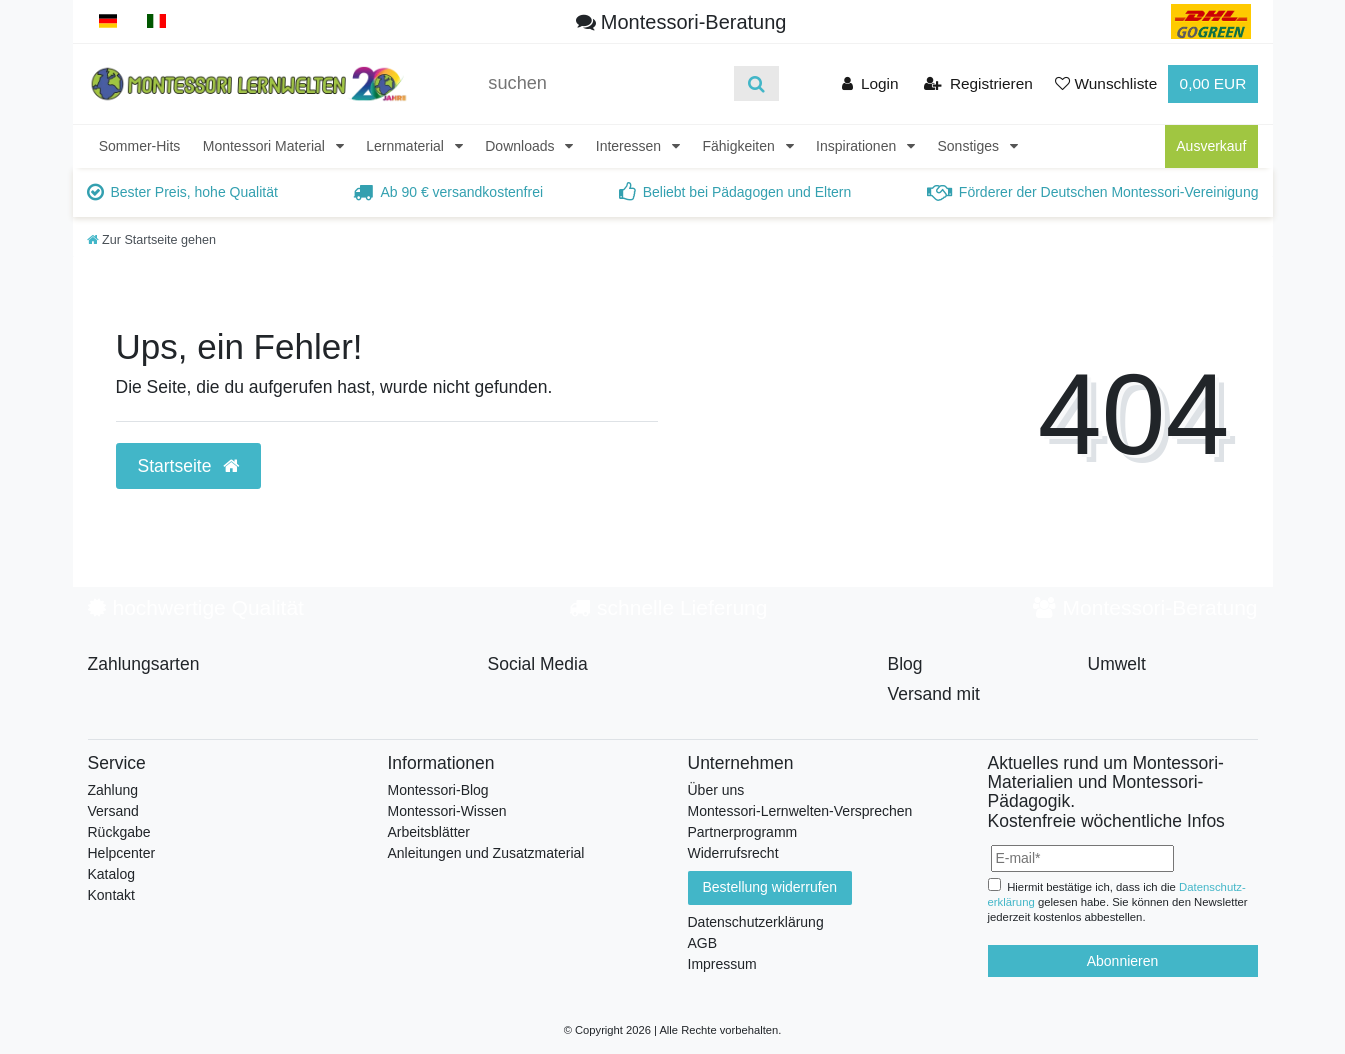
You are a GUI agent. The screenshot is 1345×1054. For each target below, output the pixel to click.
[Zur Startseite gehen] (152, 240)
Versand (113, 811)
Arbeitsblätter (429, 832)
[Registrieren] (978, 83)
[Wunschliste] (1106, 83)
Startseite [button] (189, 466)
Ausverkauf (1211, 146)
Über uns (716, 790)
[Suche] (756, 83)
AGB (703, 943)
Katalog (111, 874)
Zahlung (113, 790)
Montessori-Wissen (447, 811)
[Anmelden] (870, 83)
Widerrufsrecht (733, 853)
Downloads (521, 146)
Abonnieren (1123, 961)
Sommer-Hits (140, 146)
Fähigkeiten (740, 146)
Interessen (630, 146)
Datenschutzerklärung (756, 922)
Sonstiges (970, 146)
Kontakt (111, 895)
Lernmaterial (407, 146)
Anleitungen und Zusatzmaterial (486, 853)
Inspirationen (858, 146)
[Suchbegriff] (604, 83)
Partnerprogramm (743, 832)
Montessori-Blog (438, 790)
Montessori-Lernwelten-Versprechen (800, 811)
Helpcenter (122, 853)
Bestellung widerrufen (770, 887)
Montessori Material (266, 146)
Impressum (722, 964)
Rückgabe (119, 832)
